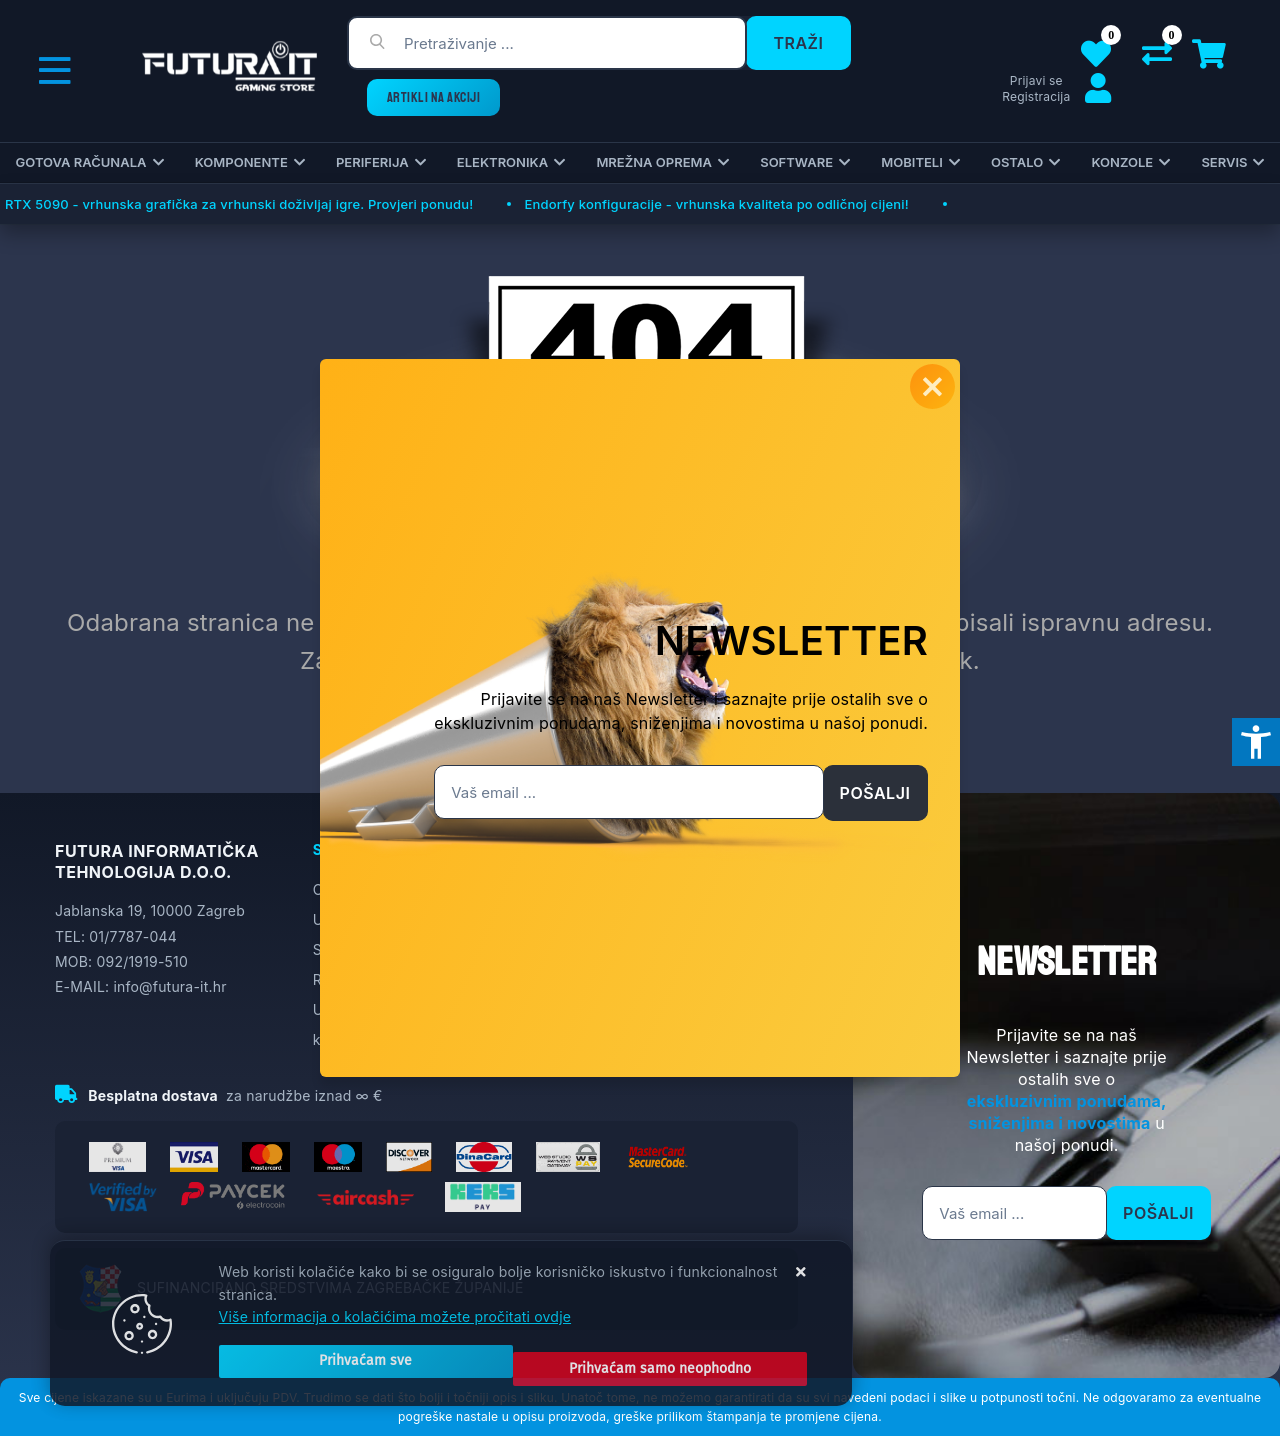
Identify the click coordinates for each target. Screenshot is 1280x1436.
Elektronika (502, 162)
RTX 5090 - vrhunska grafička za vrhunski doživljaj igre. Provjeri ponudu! (239, 204)
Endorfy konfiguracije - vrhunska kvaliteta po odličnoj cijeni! (716, 204)
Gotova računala (81, 162)
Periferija (372, 162)
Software (796, 162)
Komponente (241, 162)
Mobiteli (912, 162)
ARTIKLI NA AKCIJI (434, 97)
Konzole (1122, 162)
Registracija (1036, 96)
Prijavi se (1036, 80)
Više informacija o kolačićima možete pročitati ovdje (395, 1331)
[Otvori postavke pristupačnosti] (1256, 742)
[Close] (336, 1369)
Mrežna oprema (654, 162)
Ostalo (1017, 162)
